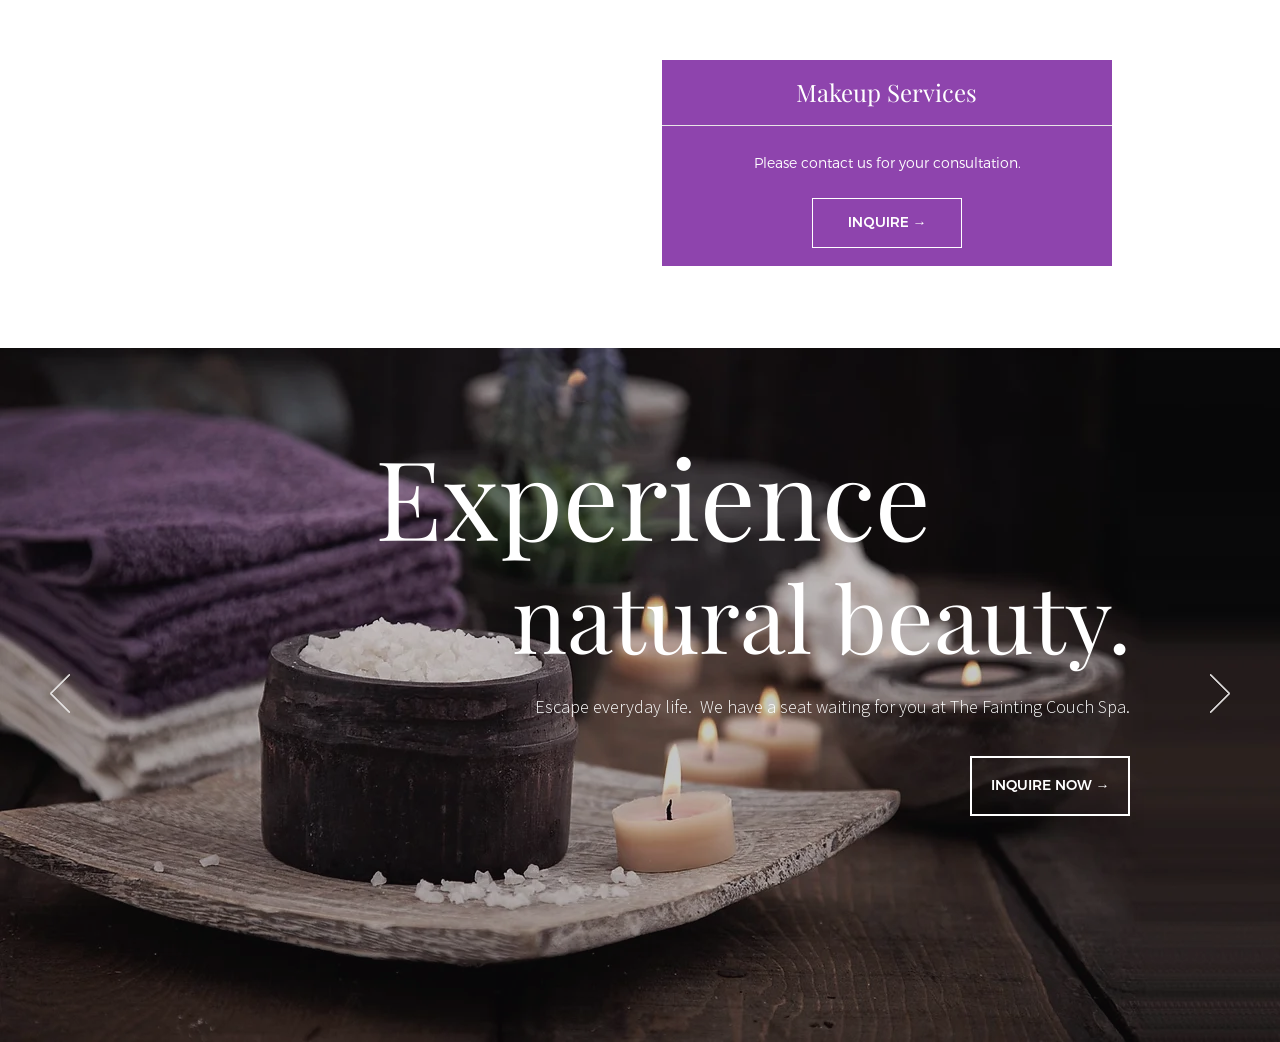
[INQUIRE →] (887, 223)
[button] (886, 92)
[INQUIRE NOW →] (1050, 786)
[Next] (1220, 695)
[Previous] (60, 695)
